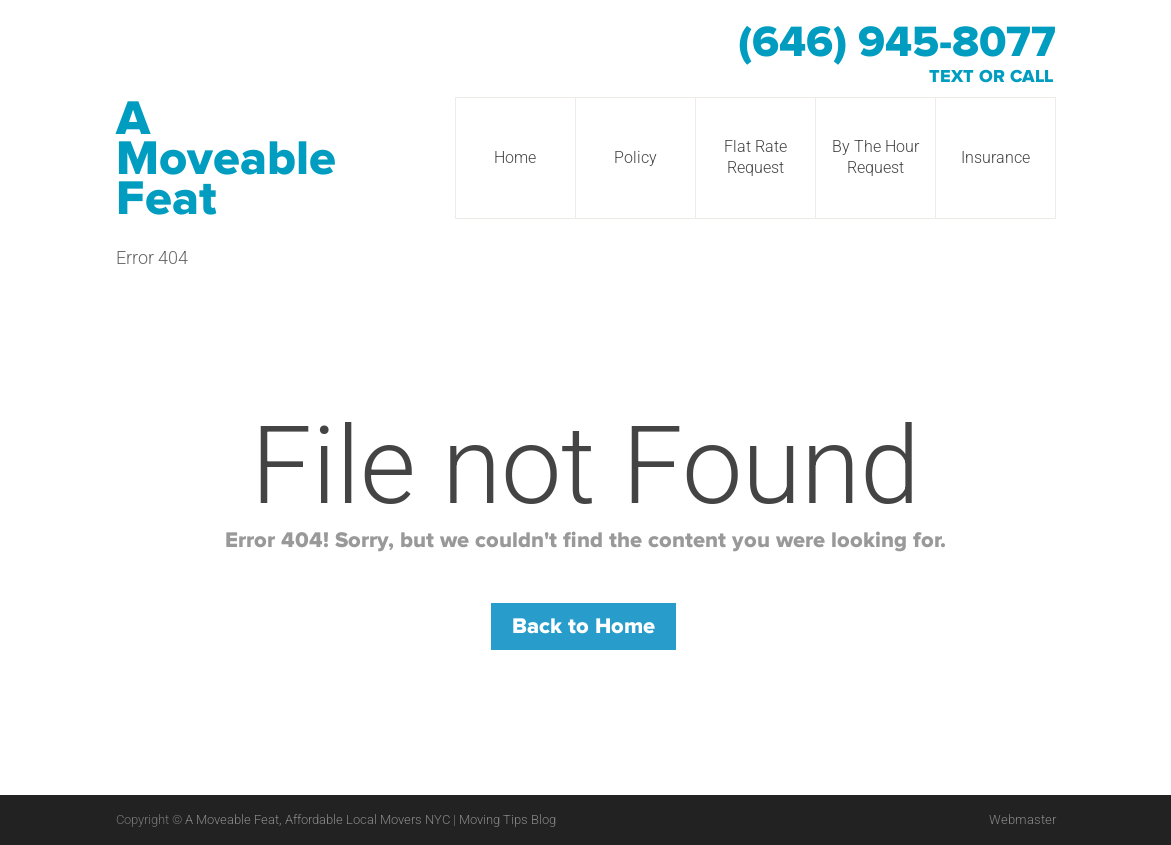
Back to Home (583, 626)
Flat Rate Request (755, 157)
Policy (635, 157)
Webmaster (1022, 819)
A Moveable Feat (226, 159)
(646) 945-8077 (897, 43)
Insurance (995, 157)
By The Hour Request (875, 157)
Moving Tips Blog (507, 819)
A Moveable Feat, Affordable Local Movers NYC (319, 819)
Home (515, 157)
